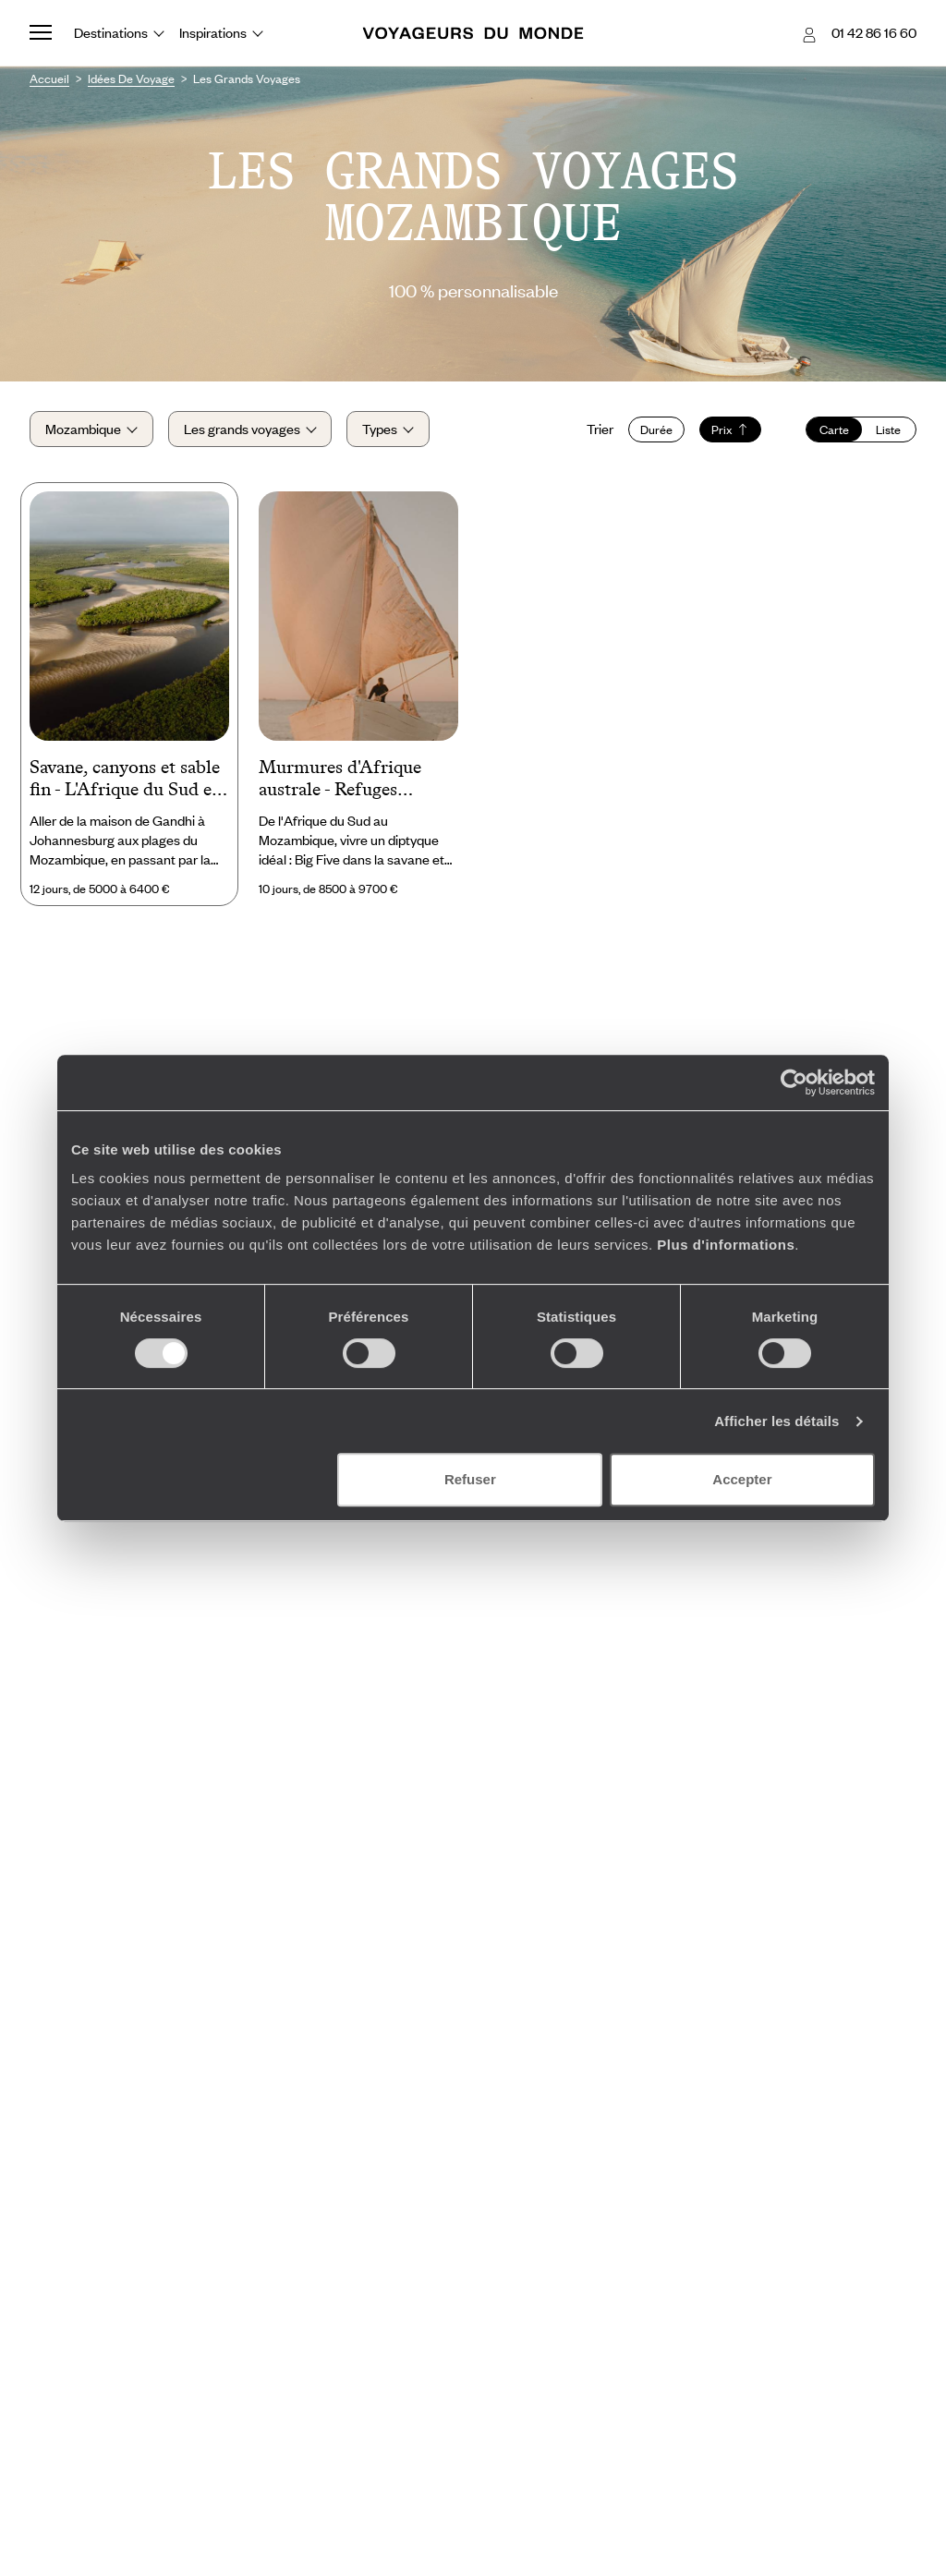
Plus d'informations (725, 1244)
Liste (888, 429)
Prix (730, 429)
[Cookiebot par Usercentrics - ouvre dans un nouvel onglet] (794, 1082)
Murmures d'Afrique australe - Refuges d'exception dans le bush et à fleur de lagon (355, 780)
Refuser (470, 1479)
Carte (834, 429)
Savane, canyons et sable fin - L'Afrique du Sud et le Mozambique (125, 780)
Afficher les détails (776, 1421)
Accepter (741, 1479)
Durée (656, 429)
